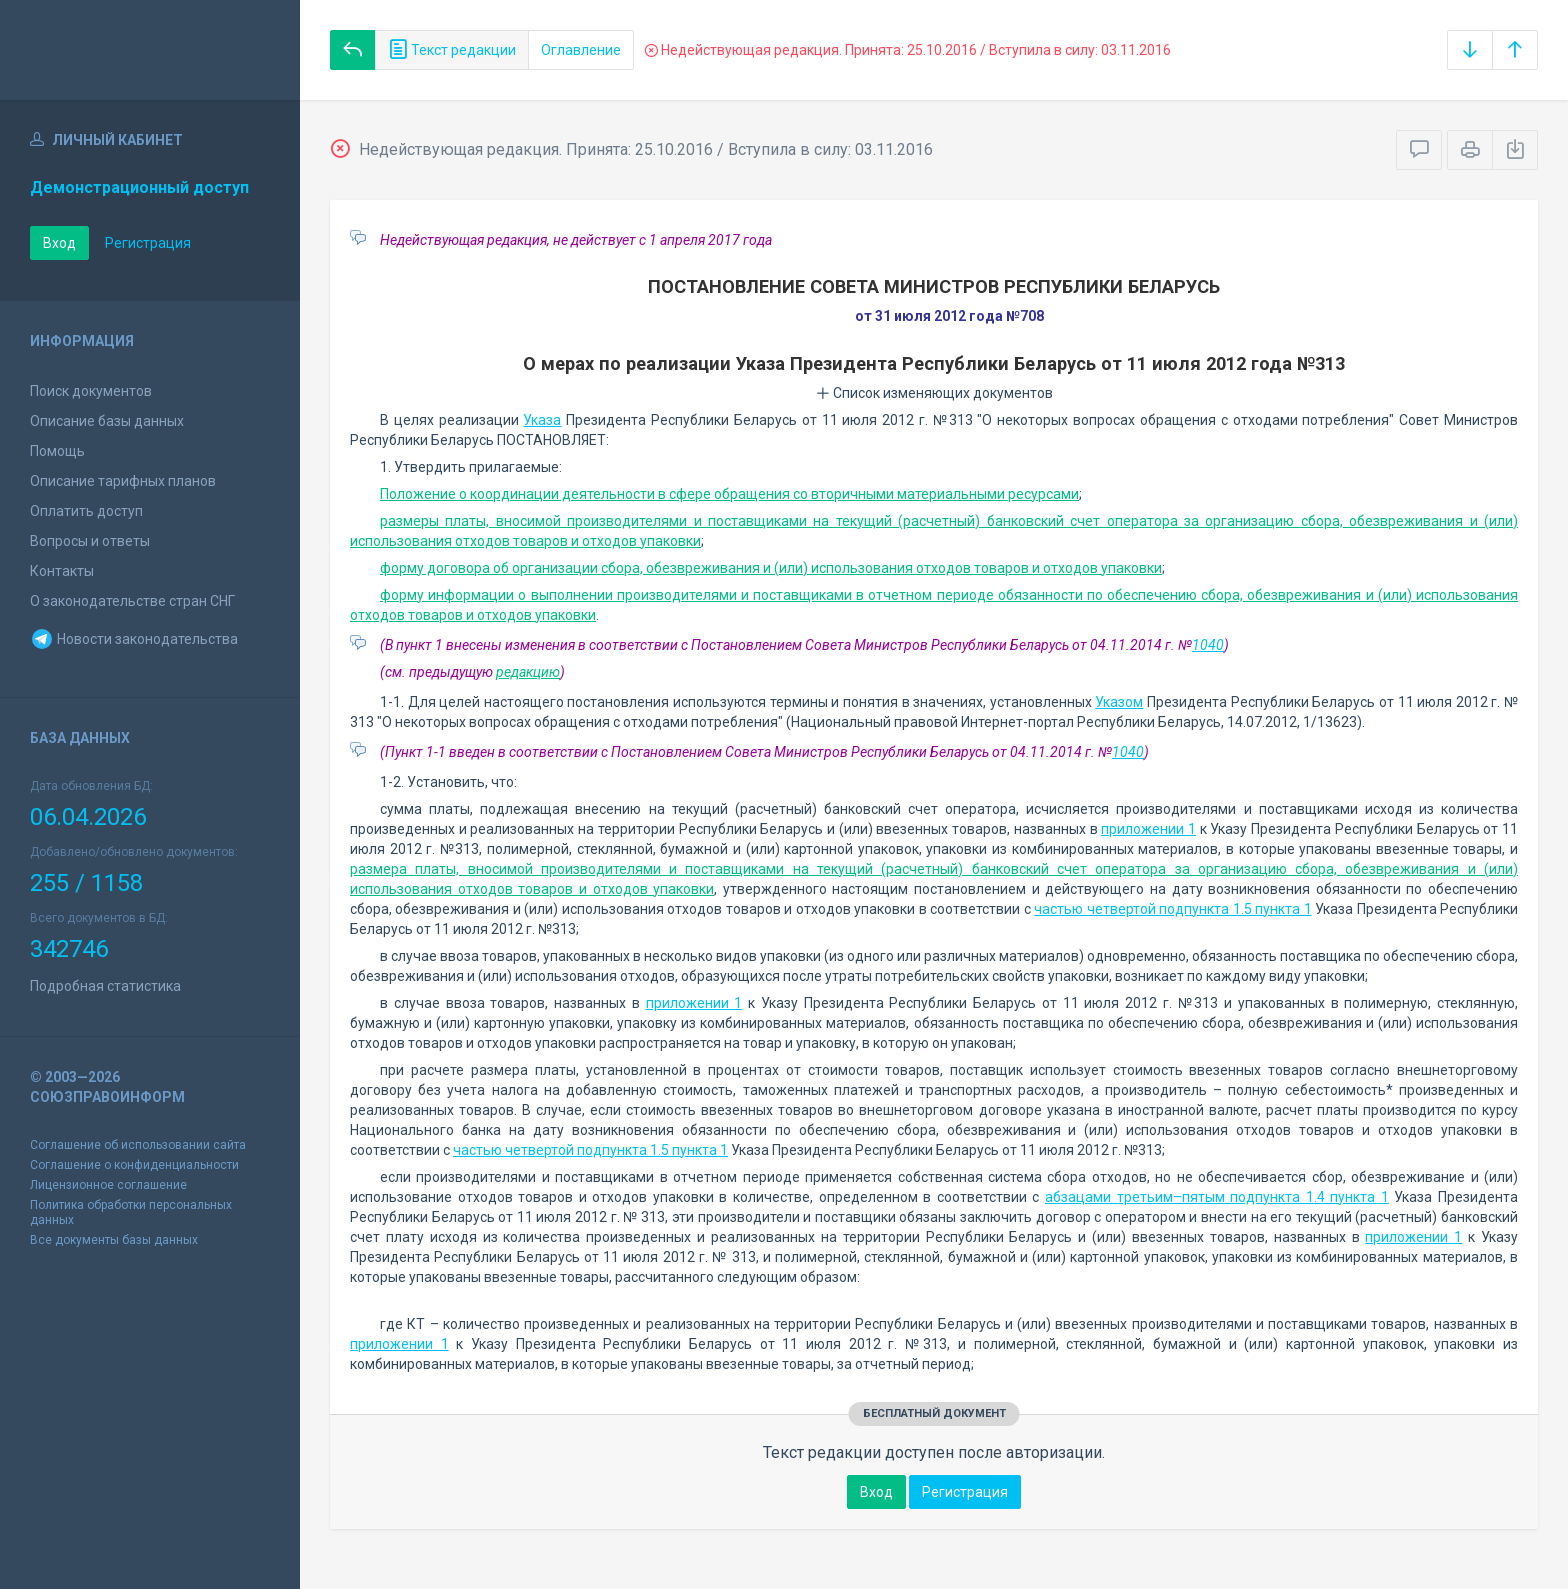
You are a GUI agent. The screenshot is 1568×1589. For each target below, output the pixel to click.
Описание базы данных (107, 421)
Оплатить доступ (86, 511)
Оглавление (581, 50)
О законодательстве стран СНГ (132, 601)
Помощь (57, 451)
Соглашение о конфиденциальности (134, 1165)
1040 (1208, 645)
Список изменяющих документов (934, 393)
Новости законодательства (134, 639)
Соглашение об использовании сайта (138, 1145)
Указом (1119, 702)
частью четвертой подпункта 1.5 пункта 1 (1172, 909)
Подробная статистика (105, 986)
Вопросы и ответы (90, 541)
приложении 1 (1148, 829)
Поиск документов (91, 391)
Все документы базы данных (114, 1240)
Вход (59, 243)
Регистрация (148, 243)
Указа (542, 420)
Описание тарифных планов (123, 481)
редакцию (528, 672)
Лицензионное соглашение (108, 1185)
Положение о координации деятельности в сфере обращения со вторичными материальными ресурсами (729, 494)
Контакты (62, 571)
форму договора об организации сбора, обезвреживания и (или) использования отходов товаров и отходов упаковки (771, 568)
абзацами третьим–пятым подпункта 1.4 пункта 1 (1217, 1197)
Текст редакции (452, 50)
